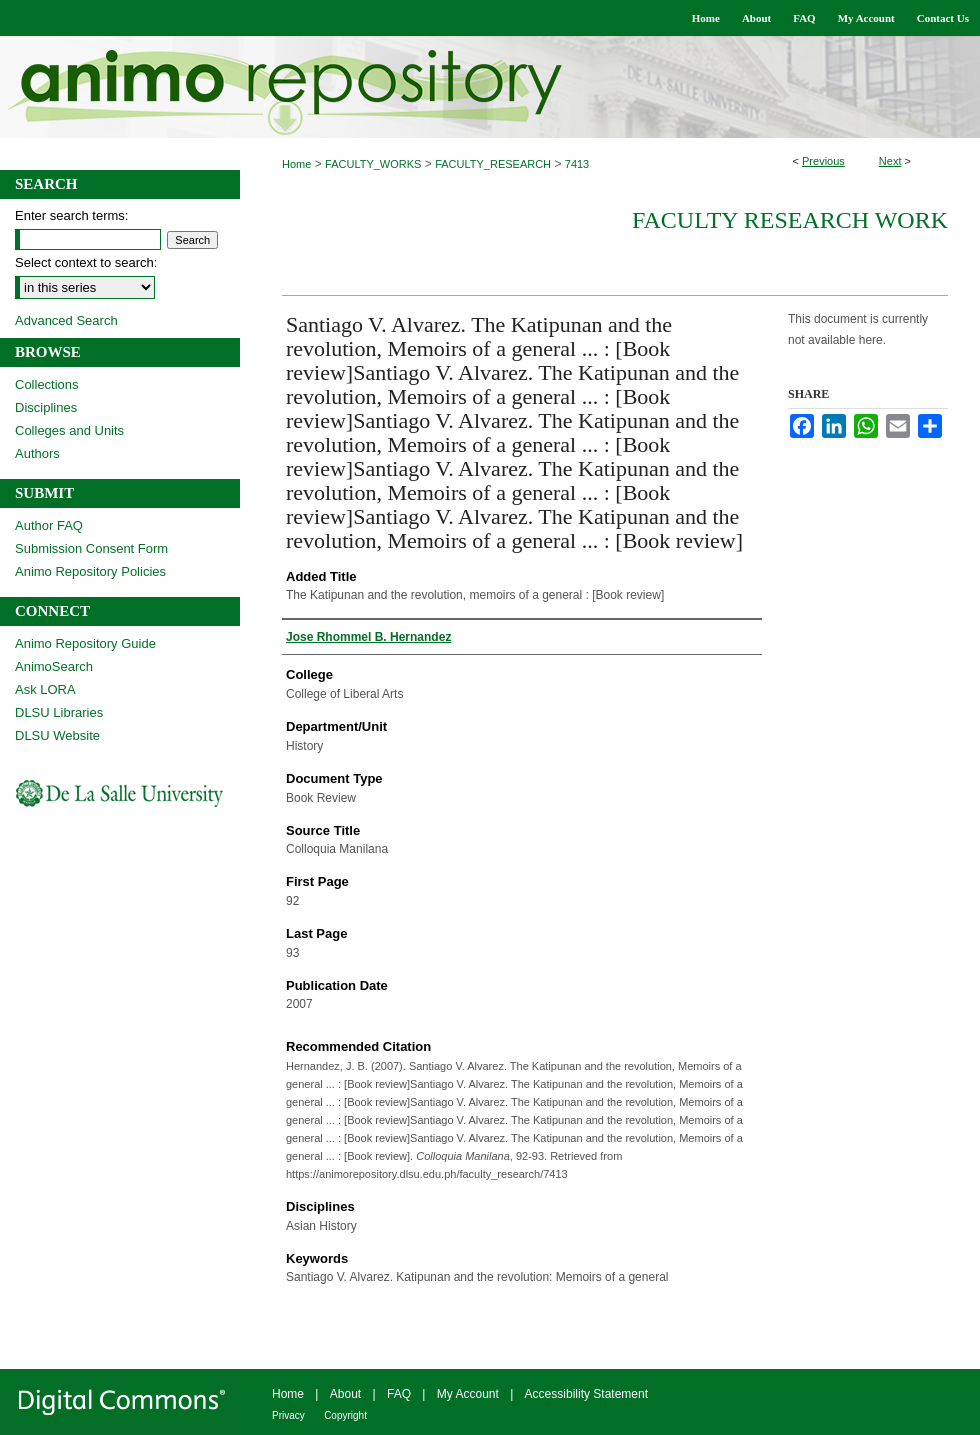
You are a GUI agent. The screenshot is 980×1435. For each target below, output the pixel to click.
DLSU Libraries (59, 712)
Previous (823, 161)
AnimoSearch (54, 666)
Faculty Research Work (790, 220)
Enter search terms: (71, 215)
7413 (577, 164)
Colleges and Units (69, 430)
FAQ (399, 1394)
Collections (47, 384)
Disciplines (46, 407)
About (345, 1394)
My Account (468, 1394)
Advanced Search (66, 320)
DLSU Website (57, 735)
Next (890, 161)
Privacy (288, 1415)
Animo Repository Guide (85, 643)
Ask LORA (45, 689)
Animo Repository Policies (90, 571)
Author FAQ (49, 525)
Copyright (345, 1415)
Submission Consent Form (91, 548)
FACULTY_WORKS (373, 164)
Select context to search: (86, 262)
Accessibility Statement (586, 1394)
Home (296, 164)
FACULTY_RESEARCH (493, 164)
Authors (37, 453)
